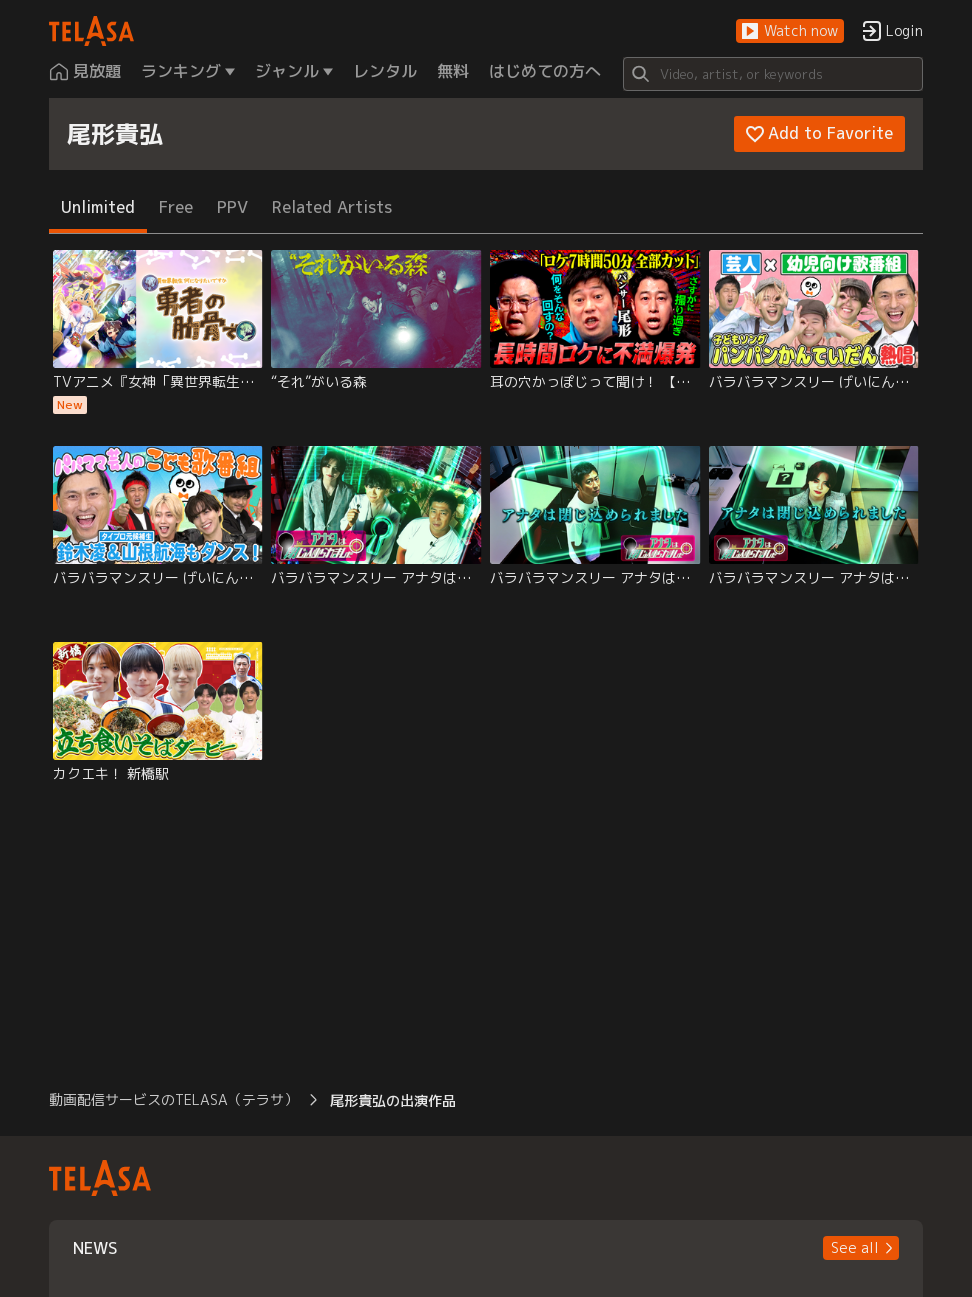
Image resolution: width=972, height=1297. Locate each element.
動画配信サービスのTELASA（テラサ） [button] (173, 1099)
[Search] (773, 74)
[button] (790, 31)
